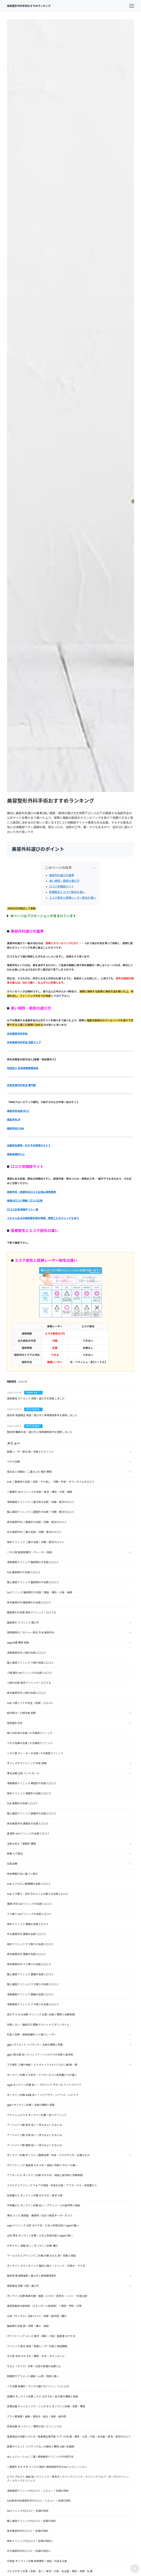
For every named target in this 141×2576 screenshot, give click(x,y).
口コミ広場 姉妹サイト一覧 (22, 1209)
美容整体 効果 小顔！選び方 (33, 1393)
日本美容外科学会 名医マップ (24, 1042)
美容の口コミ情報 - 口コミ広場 (24, 1200)
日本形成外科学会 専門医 (21, 1085)
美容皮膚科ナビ (16, 1154)
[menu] (131, 6)
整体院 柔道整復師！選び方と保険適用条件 (33, 1409)
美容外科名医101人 (18, 1111)
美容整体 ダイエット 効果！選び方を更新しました (36, 1398)
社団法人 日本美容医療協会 (22, 1068)
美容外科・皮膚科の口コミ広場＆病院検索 (31, 1192)
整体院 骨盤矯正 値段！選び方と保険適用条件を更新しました (42, 1415)
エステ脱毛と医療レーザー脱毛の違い (72, 897)
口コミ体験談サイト (61, 886)
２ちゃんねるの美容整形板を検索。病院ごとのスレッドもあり (43, 1218)
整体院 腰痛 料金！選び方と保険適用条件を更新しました (39, 1432)
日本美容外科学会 (17, 1033)
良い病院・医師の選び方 (64, 881)
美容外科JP (13, 1119)
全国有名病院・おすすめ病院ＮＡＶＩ (29, 1145)
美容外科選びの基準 (61, 875)
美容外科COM (15, 1128)
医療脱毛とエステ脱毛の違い (67, 892)
